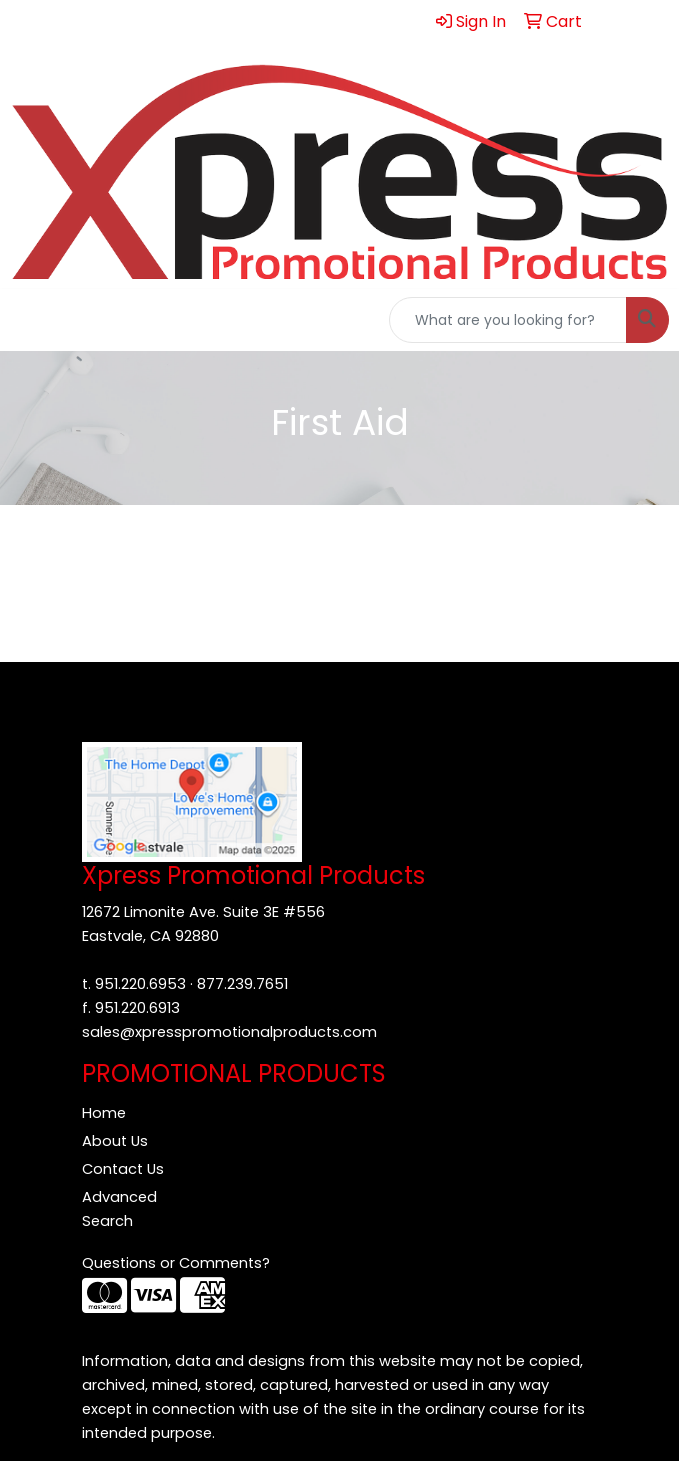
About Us (115, 1141)
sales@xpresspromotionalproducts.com (229, 1032)
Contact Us (123, 1169)
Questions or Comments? (176, 1263)
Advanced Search (119, 1209)
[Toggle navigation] (31, 320)
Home (104, 1113)
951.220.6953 (140, 984)
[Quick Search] (508, 320)
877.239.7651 (242, 984)
